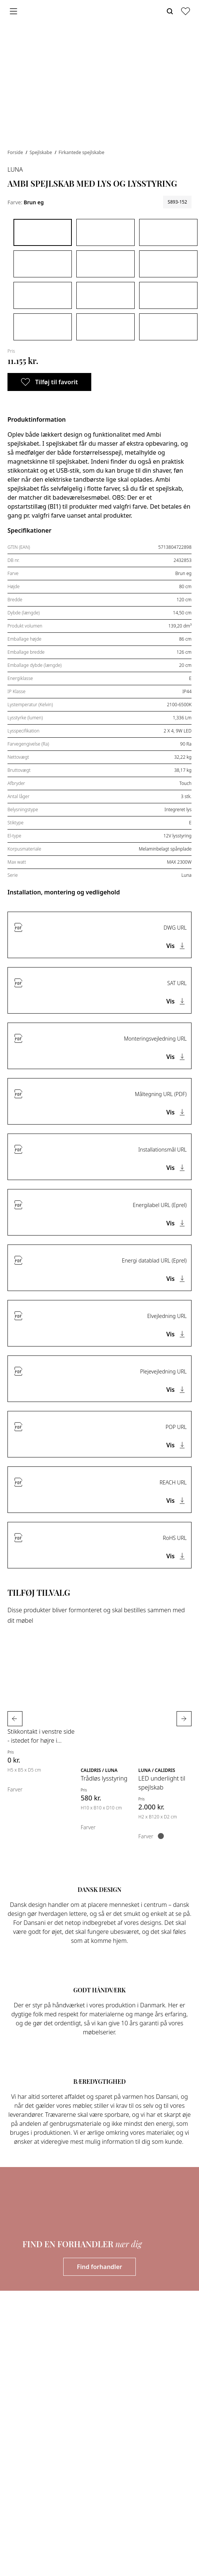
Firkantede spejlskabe (81, 152)
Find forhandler (99, 2267)
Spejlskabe (41, 152)
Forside (15, 152)
